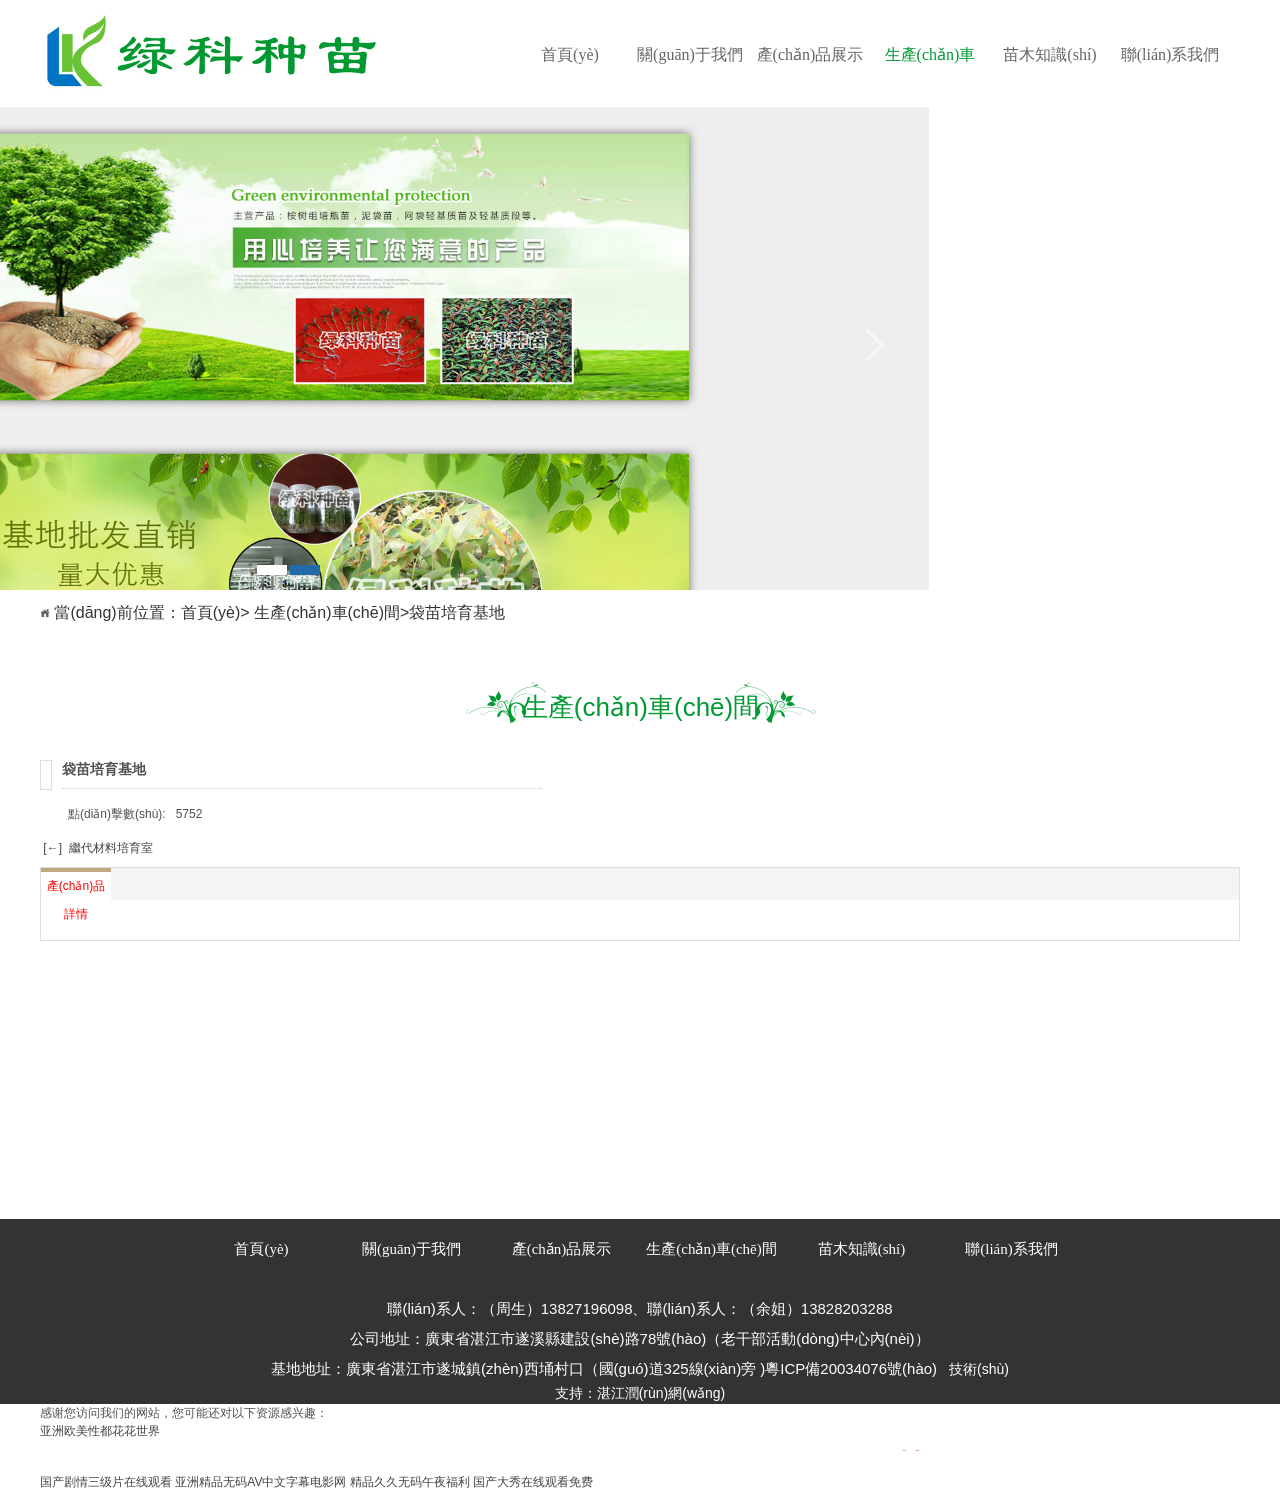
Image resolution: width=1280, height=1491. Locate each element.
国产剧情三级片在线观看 (106, 1482)
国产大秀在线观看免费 (533, 1482)
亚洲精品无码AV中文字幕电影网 (260, 1482)
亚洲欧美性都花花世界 (100, 1431)
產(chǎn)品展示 (810, 54)
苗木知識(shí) (1049, 54)
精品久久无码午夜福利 (410, 1482)
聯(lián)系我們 (1170, 54)
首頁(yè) (570, 54)
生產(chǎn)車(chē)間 (930, 75)
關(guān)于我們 (690, 54)
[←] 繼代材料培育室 (96, 848)
